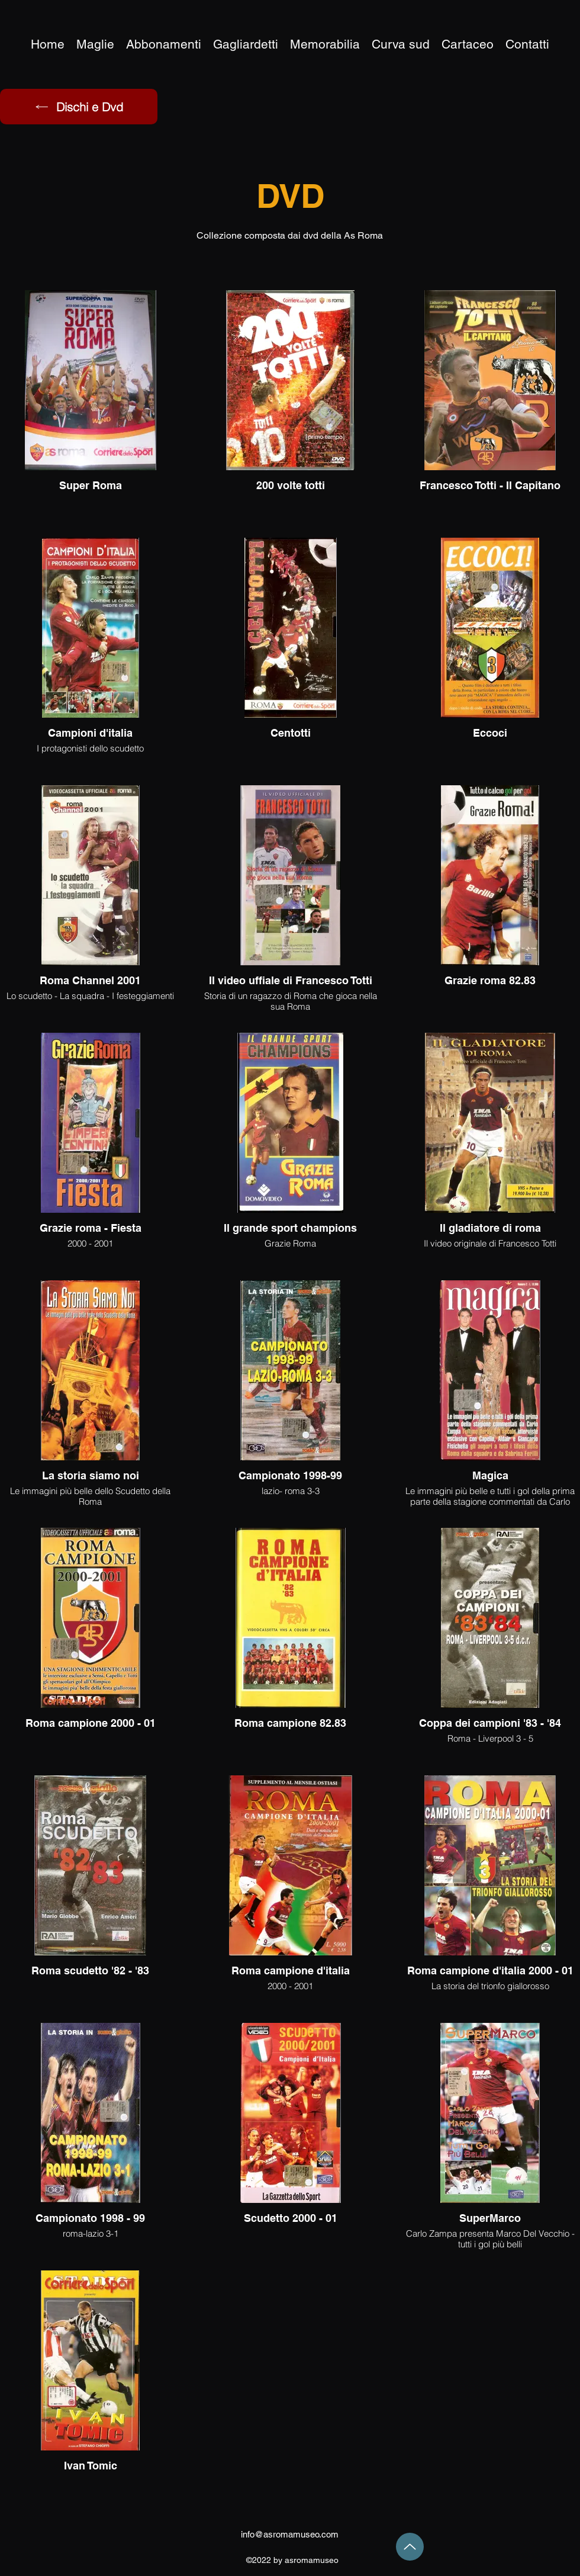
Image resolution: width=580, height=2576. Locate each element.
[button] (325, 44)
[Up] (410, 2547)
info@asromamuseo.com (290, 2534)
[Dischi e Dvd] (78, 106)
